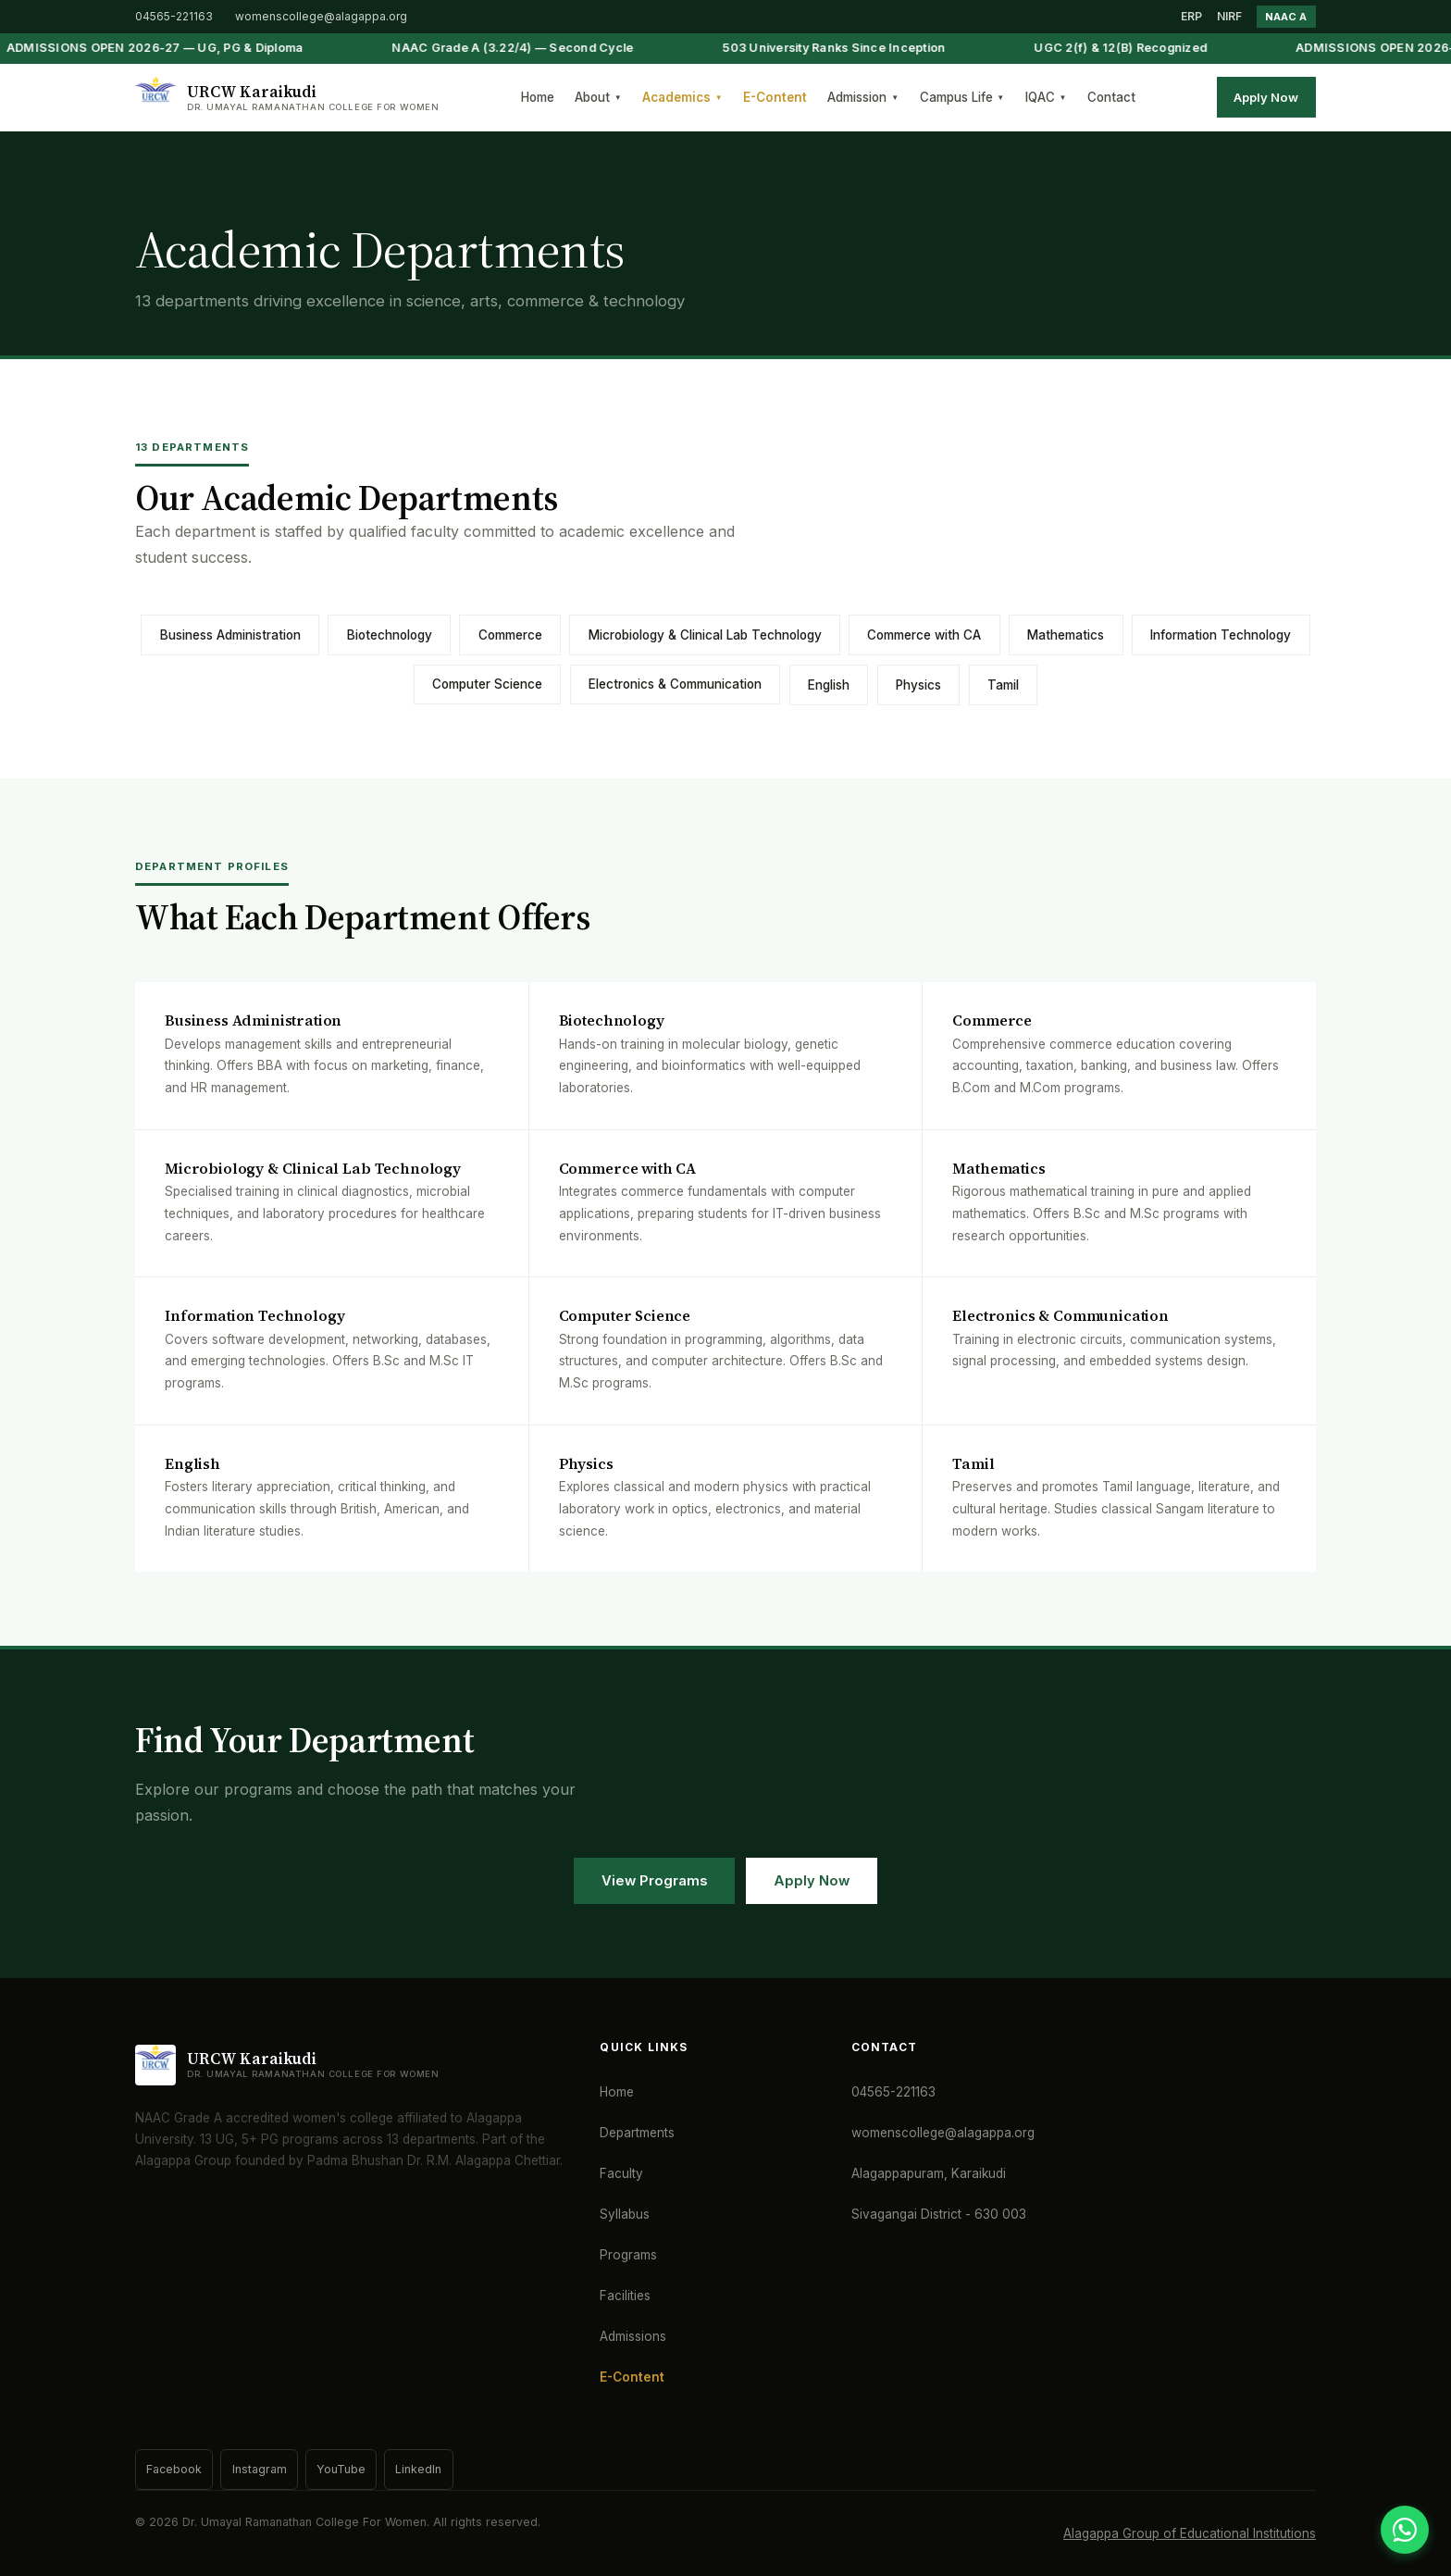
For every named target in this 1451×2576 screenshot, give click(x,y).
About (598, 97)
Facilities (625, 2295)
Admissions (633, 2336)
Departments (637, 2132)
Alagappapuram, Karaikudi (928, 2173)
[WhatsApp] (1405, 2530)
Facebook (174, 2469)
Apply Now (1266, 97)
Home (537, 97)
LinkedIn (418, 2469)
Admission (863, 97)
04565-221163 (174, 16)
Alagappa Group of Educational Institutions (1189, 2533)
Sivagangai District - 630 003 (938, 2214)
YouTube (341, 2469)
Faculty (621, 2173)
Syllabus (625, 2214)
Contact (1111, 97)
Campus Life (962, 97)
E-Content (775, 97)
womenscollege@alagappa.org (321, 16)
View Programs (654, 1881)
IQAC (1046, 97)
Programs (628, 2254)
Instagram (259, 2469)
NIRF (1229, 16)
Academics (682, 97)
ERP (1191, 16)
